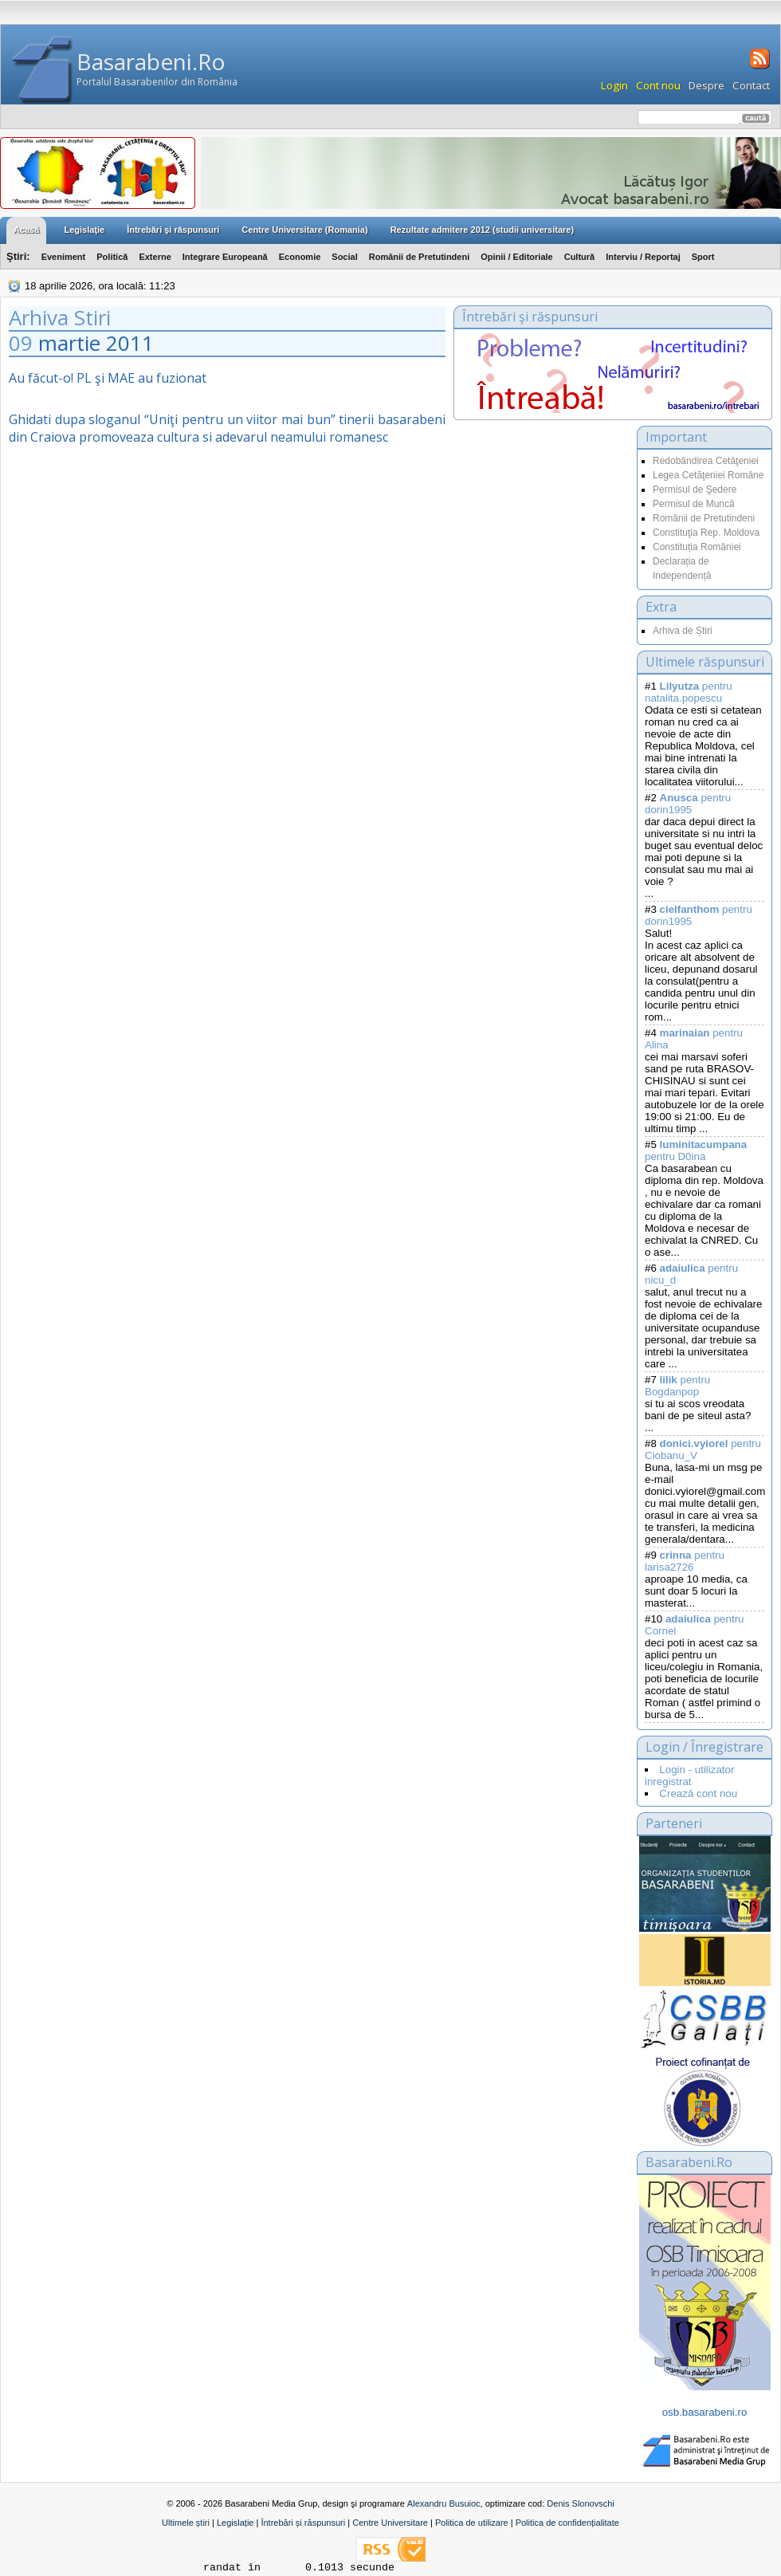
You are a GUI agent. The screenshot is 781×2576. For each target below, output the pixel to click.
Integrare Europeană (225, 257)
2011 (130, 342)
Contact (751, 85)
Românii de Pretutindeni (419, 257)
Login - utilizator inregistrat (689, 1775)
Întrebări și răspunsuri (303, 2522)
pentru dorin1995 (688, 804)
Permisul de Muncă (694, 503)
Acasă (26, 229)
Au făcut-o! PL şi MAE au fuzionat (107, 378)
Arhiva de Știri (682, 630)
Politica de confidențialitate (567, 2522)
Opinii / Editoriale (516, 257)
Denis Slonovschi (580, 2503)
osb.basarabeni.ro (705, 2412)
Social (344, 257)
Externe (155, 257)
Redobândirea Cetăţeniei (706, 460)
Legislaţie (84, 229)
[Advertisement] (541, 585)
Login (614, 85)
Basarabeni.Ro (151, 61)
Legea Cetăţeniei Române (708, 475)
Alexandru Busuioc (444, 2503)
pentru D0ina (696, 1150)
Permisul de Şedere (694, 489)
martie (69, 342)
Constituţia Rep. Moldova (706, 532)
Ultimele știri (186, 2522)
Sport (703, 257)
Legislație (235, 2522)
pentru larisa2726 (684, 1561)
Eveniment (63, 257)
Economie (300, 257)
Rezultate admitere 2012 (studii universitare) (482, 229)
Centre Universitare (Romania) (304, 229)
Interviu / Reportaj (643, 257)
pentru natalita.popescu (688, 692)
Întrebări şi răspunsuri (173, 229)
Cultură (579, 257)
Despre (706, 85)
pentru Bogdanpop (677, 1386)
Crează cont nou (698, 1793)
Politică (112, 257)
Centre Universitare (390, 2522)
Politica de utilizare (471, 2522)
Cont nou (658, 85)
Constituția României (697, 547)
